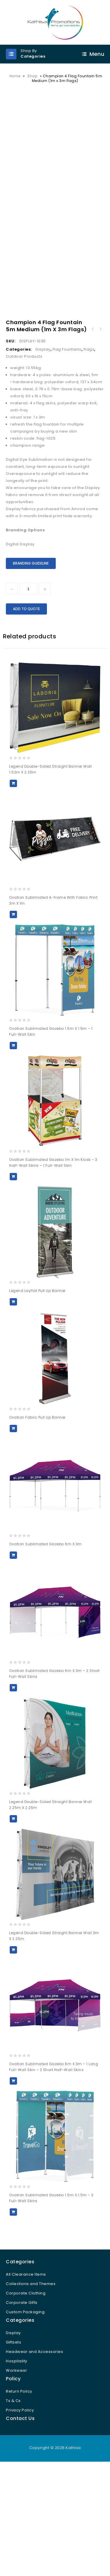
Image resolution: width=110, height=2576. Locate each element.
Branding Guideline (31, 671)
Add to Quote (26, 717)
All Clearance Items (26, 2383)
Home (15, 75)
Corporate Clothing (25, 2401)
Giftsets (13, 2450)
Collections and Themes (30, 2392)
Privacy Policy (20, 2518)
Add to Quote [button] (13, 892)
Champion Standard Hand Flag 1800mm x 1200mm (92, 437)
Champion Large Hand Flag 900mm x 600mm (100, 437)
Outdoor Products (24, 465)
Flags (89, 458)
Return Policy (19, 2500)
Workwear (16, 2479)
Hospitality (16, 2469)
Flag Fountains (67, 458)
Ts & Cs (13, 2509)
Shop (32, 75)
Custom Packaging (25, 2420)
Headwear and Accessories (34, 2460)
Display (42, 458)
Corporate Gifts (22, 2411)
